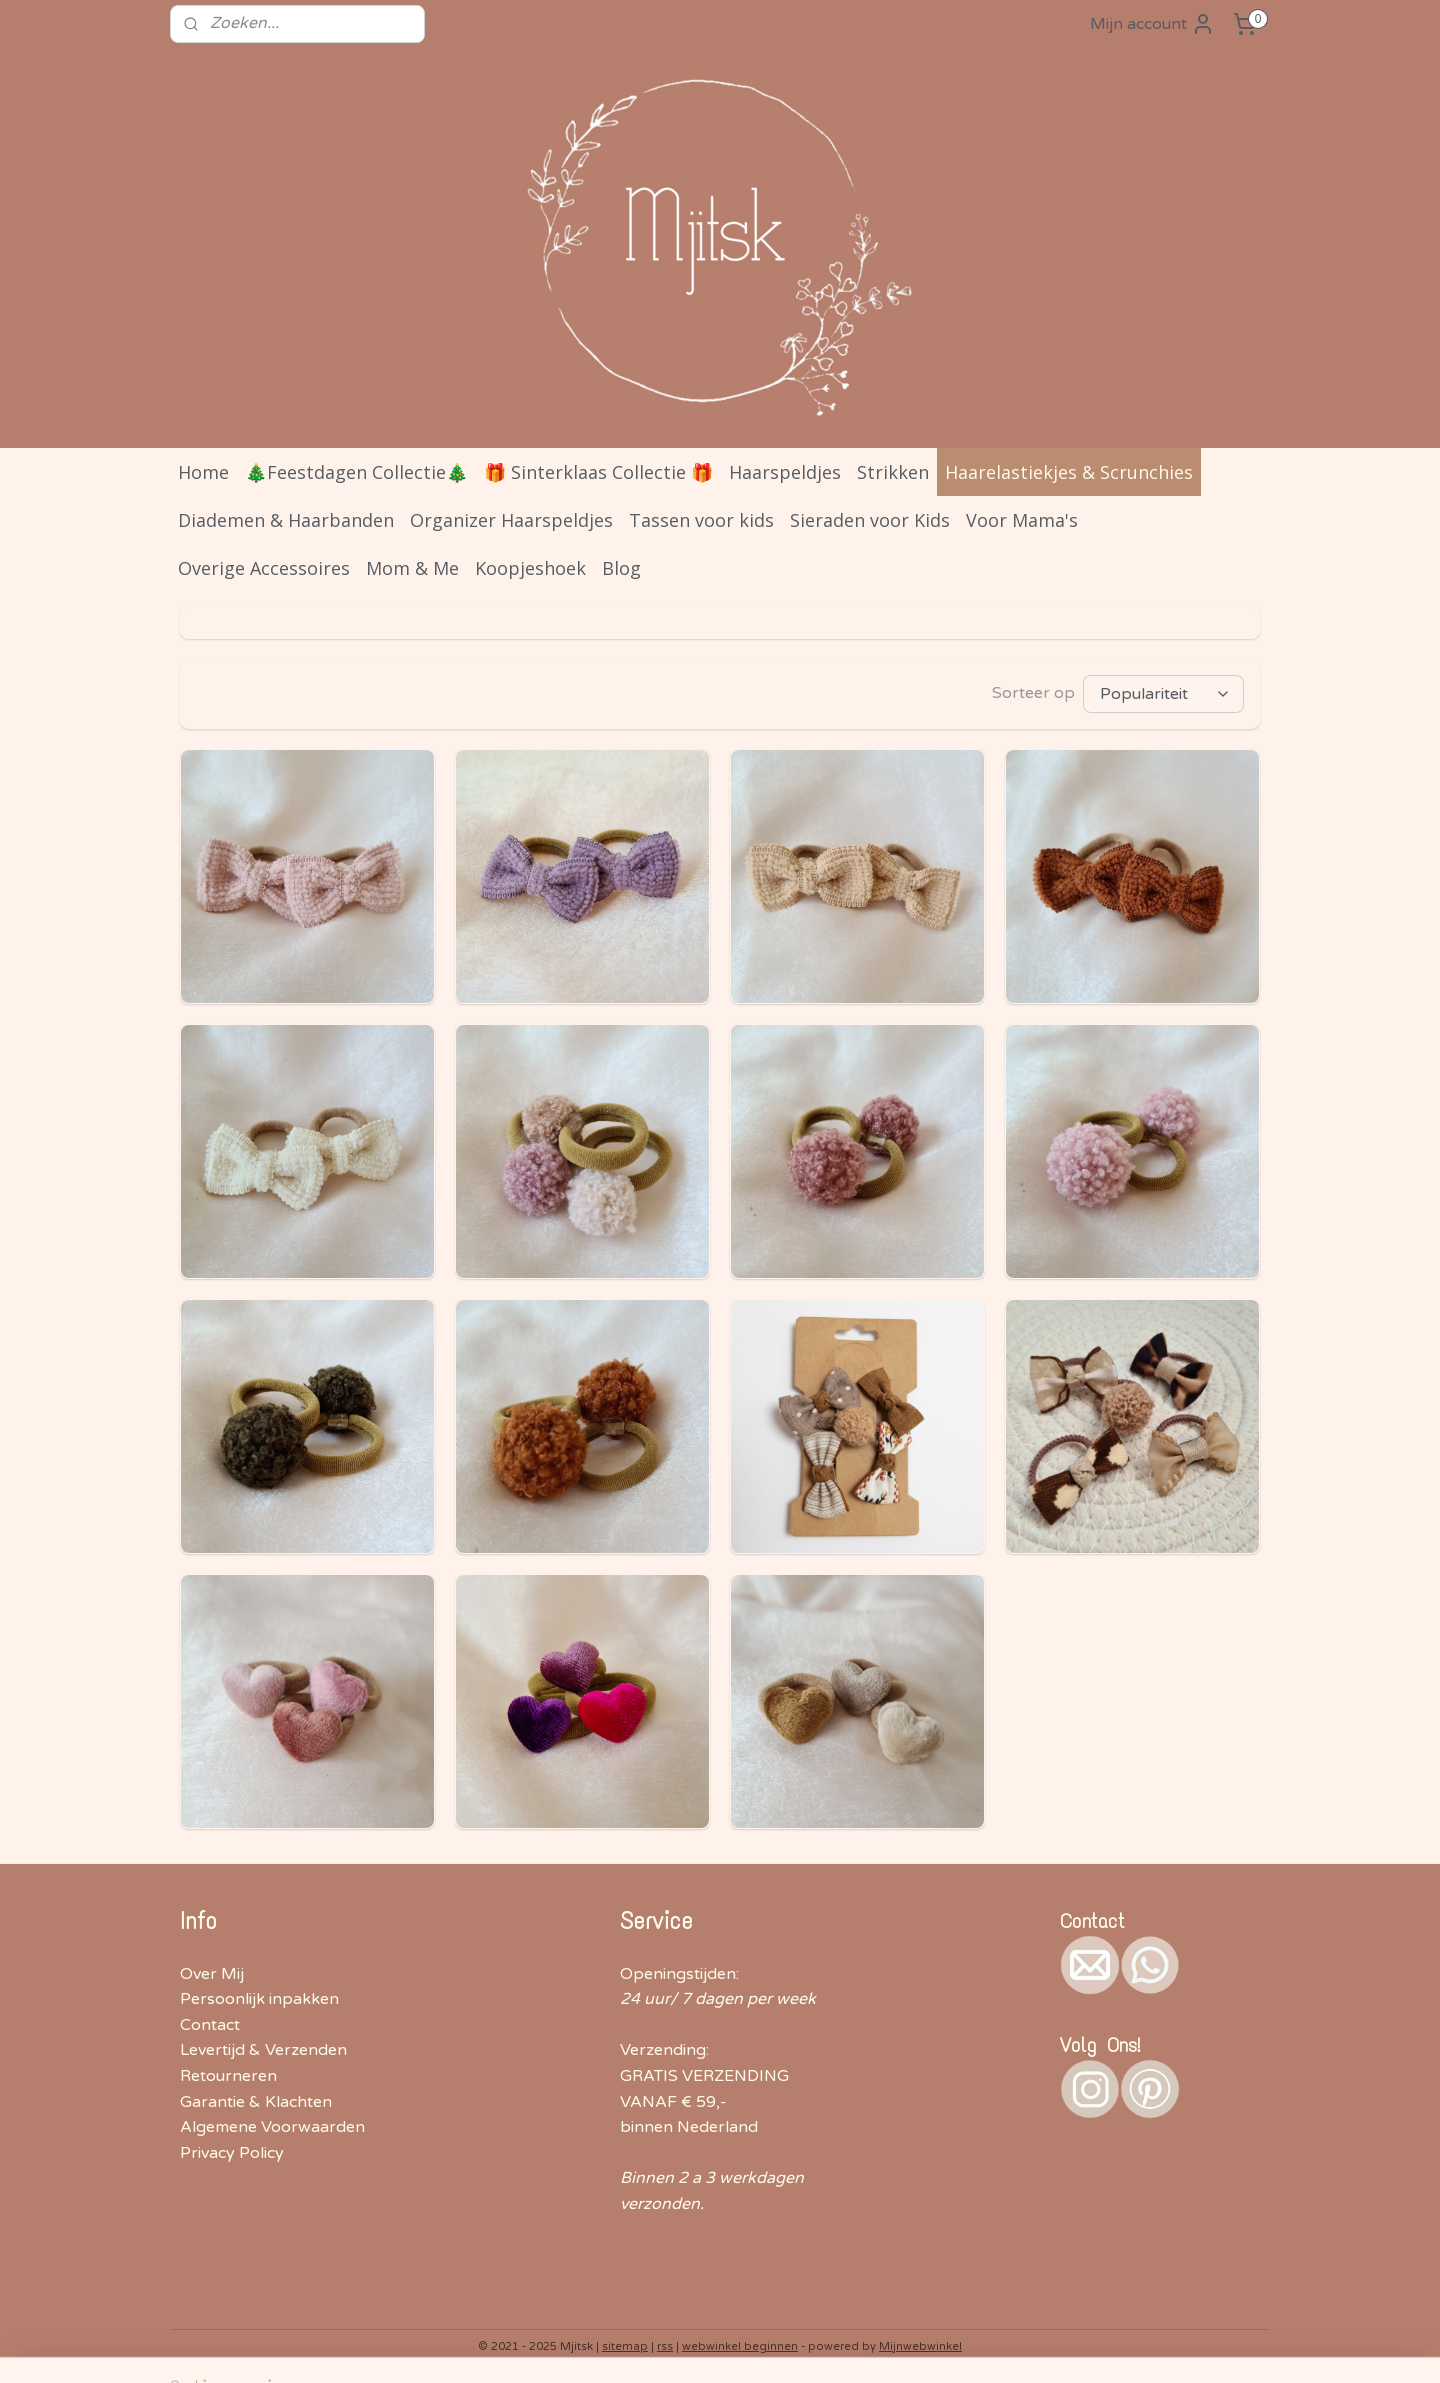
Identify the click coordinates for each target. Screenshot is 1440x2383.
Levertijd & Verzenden (263, 2050)
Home (203, 472)
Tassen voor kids (701, 520)
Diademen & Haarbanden (286, 520)
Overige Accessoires (264, 568)
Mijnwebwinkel (920, 2346)
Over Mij (212, 1974)
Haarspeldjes (785, 472)
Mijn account (1152, 24)
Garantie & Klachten (256, 2102)
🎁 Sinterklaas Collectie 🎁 (598, 472)
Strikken (893, 472)
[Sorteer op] (1163, 694)
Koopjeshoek (530, 568)
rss (665, 2346)
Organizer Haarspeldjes (511, 520)
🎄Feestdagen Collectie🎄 (356, 472)
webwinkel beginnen (740, 2346)
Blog (621, 568)
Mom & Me (412, 568)
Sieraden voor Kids (870, 520)
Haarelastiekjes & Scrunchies (1069, 472)
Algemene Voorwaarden (272, 2127)
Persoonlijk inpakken (259, 1999)
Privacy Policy (232, 2153)
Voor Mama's (1022, 520)
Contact (210, 2025)
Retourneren (228, 2076)
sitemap (625, 2346)
